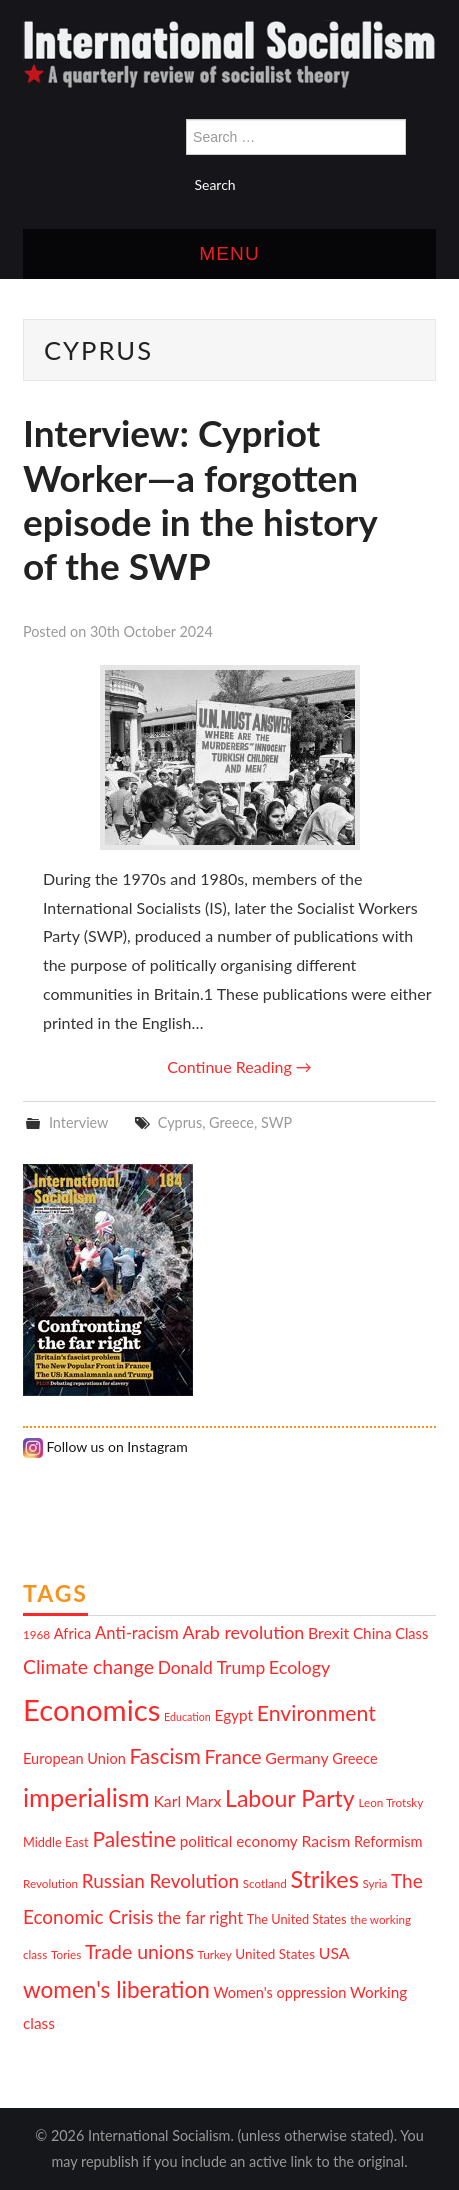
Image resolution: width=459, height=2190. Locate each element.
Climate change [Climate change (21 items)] (88, 1666)
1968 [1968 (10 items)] (36, 1634)
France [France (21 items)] (233, 1756)
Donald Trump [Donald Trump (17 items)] (212, 1667)
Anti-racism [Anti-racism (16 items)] (137, 1633)
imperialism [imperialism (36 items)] (86, 1797)
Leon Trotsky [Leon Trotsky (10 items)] (390, 1802)
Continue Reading (239, 1066)
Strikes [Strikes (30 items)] (324, 1879)
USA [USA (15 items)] (334, 1952)
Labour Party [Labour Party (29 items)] (290, 1798)
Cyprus (180, 1122)
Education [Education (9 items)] (187, 1716)
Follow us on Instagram (105, 1446)
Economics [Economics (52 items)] (91, 1709)
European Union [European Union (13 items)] (74, 1758)
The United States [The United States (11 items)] (297, 1919)
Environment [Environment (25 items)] (316, 1713)
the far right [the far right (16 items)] (200, 1918)
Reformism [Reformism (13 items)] (388, 1841)
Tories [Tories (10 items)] (66, 1954)
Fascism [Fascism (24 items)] (164, 1755)
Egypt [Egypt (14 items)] (234, 1715)
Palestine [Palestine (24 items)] (134, 1838)
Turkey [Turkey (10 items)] (215, 1954)
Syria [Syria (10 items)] (374, 1883)
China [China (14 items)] (372, 1633)
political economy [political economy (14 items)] (239, 1841)
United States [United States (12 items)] (275, 1954)
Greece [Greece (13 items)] (354, 1758)
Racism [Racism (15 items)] (325, 1840)
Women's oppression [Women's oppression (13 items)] (280, 1992)
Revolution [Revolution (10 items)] (50, 1883)
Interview (78, 1122)
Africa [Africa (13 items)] (73, 1633)
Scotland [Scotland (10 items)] (265, 1883)
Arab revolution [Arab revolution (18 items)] (243, 1632)
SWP (276, 1122)
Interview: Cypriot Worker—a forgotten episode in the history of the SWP (200, 499)
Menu (229, 253)
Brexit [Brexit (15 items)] (328, 1632)
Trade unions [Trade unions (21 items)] (139, 1951)
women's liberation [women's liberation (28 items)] (116, 1989)
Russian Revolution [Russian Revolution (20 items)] (160, 1880)
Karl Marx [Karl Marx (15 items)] (187, 1800)
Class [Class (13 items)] (411, 1633)
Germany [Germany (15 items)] (296, 1757)
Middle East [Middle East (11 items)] (56, 1842)
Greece (231, 1122)
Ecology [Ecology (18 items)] (299, 1667)
